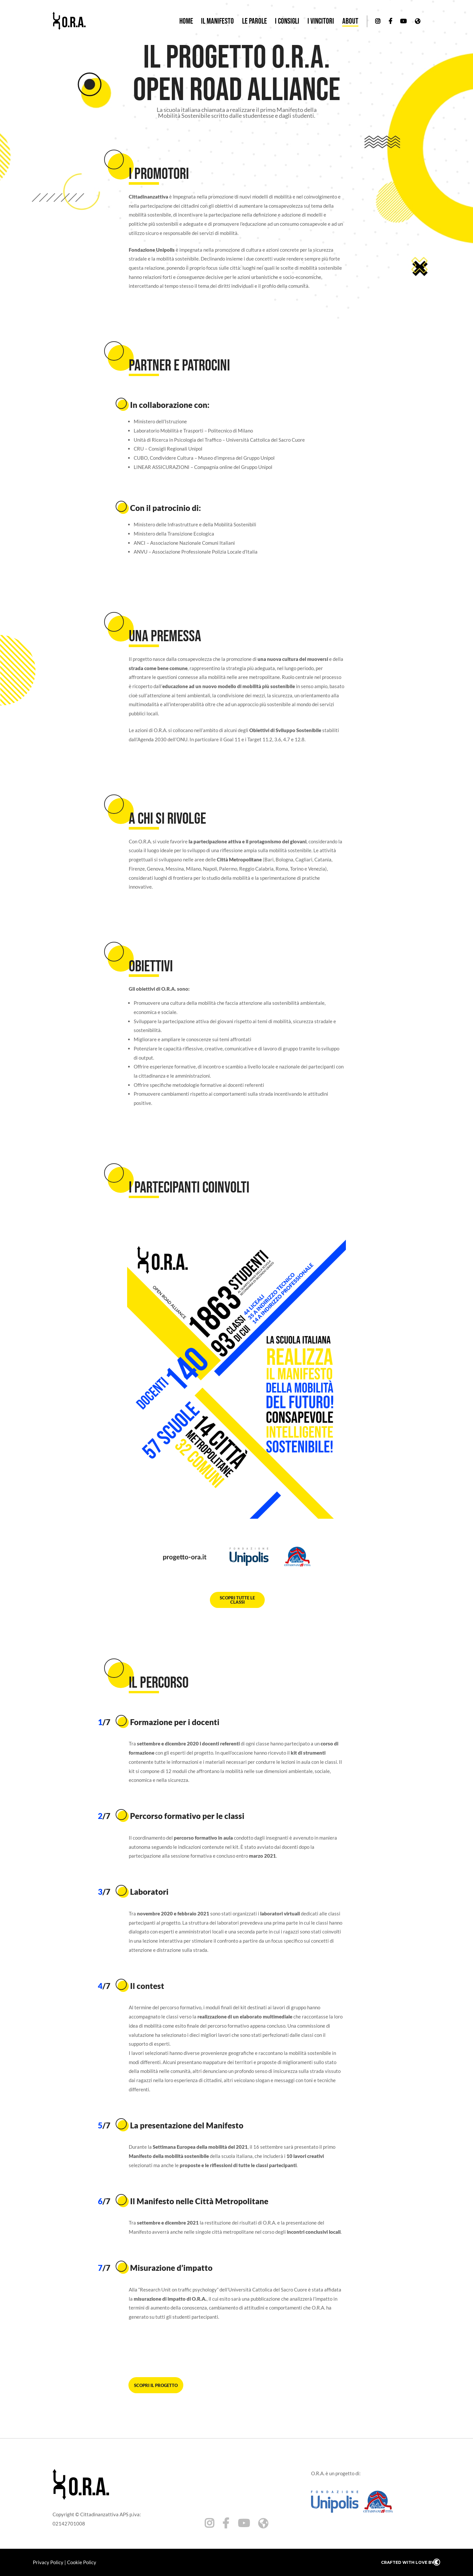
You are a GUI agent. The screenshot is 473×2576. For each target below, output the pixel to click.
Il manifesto (217, 22)
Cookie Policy (81, 2562)
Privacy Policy (48, 2562)
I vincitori (320, 22)
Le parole (254, 22)
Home (186, 22)
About (350, 22)
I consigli (287, 22)
